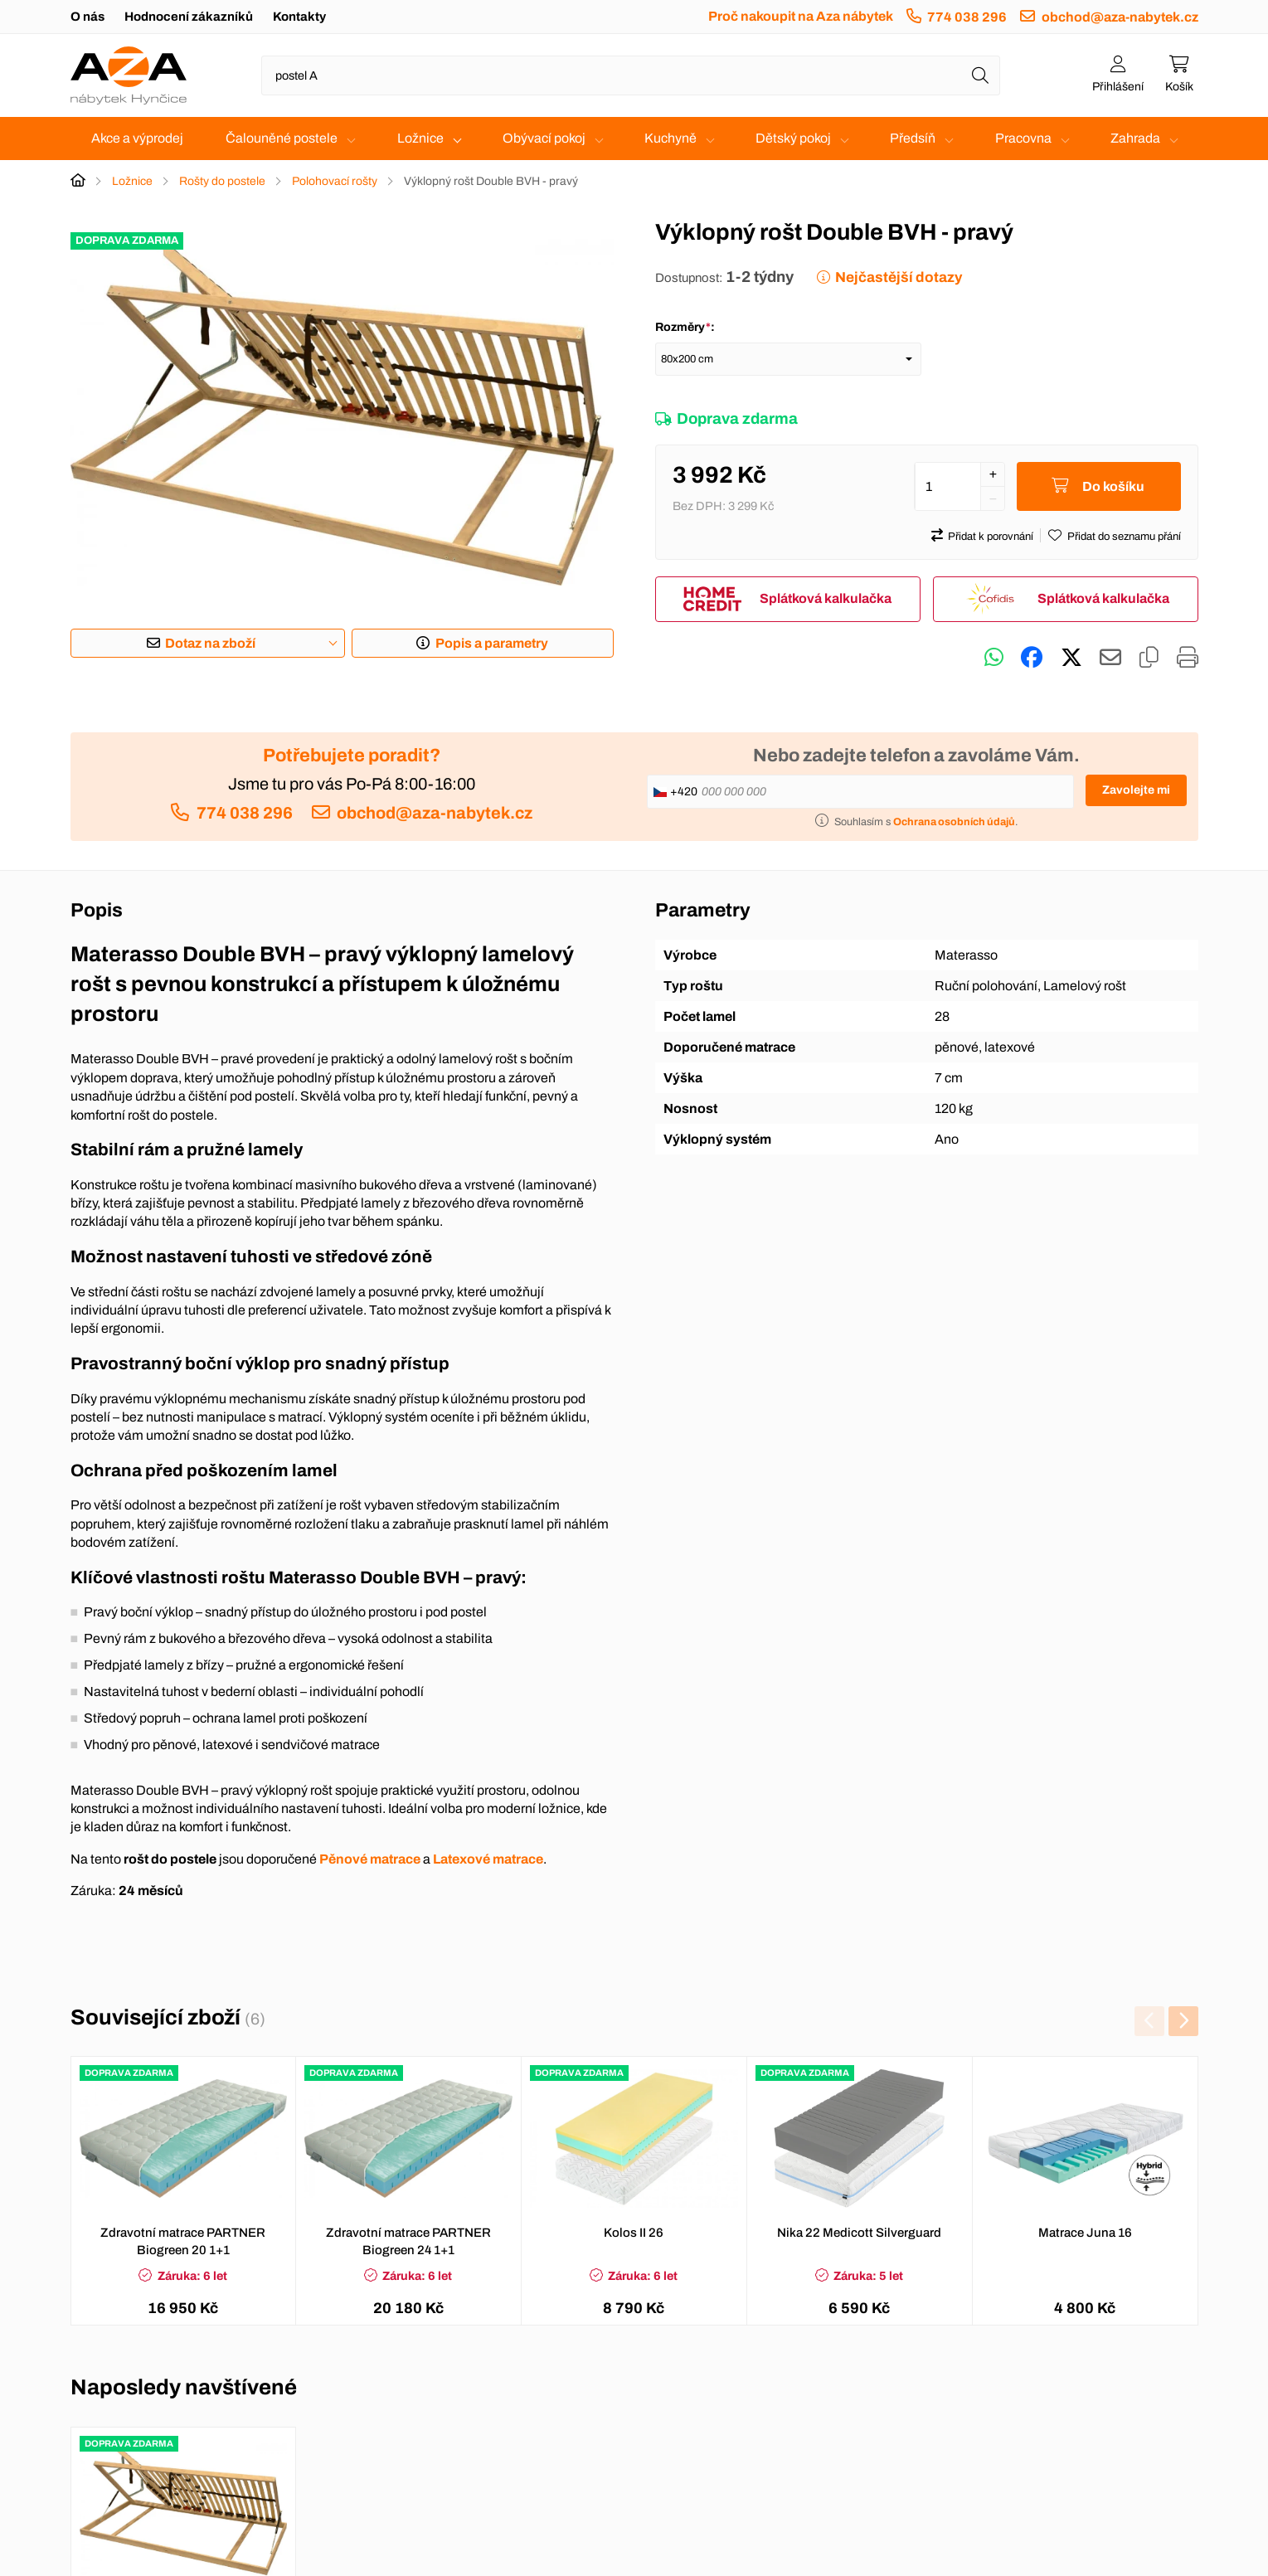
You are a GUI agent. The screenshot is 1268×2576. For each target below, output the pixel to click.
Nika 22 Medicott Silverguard (859, 2232)
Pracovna (1023, 138)
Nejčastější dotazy (898, 277)
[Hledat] (980, 75)
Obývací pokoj (544, 138)
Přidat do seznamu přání (1124, 537)
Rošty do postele (222, 181)
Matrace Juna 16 (1085, 2232)
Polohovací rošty (334, 181)
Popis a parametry (491, 643)
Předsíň (912, 138)
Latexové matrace (488, 1859)
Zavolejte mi (1136, 790)
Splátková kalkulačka (825, 599)
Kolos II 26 (633, 2232)
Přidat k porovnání (990, 537)
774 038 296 (967, 17)
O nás (87, 16)
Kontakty (299, 16)
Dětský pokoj (793, 138)
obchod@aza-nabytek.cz (1120, 17)
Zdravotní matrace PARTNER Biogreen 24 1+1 (408, 2241)
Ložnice (420, 138)
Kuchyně (670, 138)
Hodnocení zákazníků (188, 16)
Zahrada (1135, 138)
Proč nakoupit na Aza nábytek (800, 16)
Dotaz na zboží (210, 643)
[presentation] (1149, 2021)
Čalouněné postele (282, 138)
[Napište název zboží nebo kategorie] (631, 75)
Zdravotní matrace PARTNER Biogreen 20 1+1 (182, 2241)
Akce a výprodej (137, 138)
